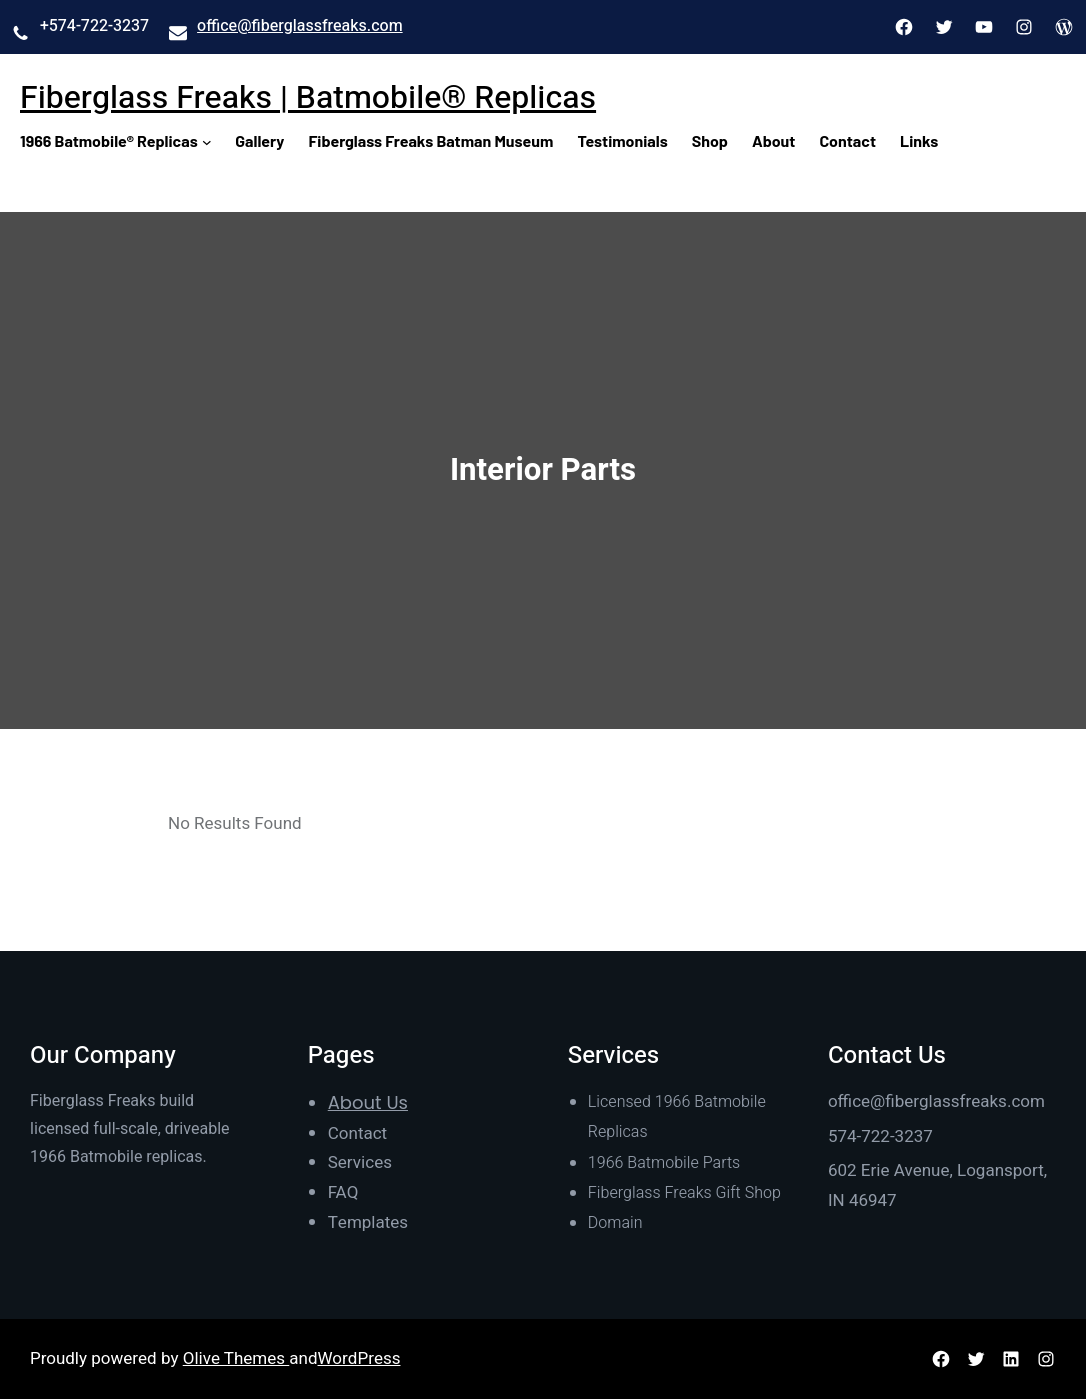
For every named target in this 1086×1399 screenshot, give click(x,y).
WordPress (359, 1358)
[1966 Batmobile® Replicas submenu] (207, 141)
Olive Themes (236, 1358)
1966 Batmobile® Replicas (109, 140)
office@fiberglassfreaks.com (300, 26)
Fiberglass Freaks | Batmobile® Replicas (308, 97)
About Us (368, 1102)
